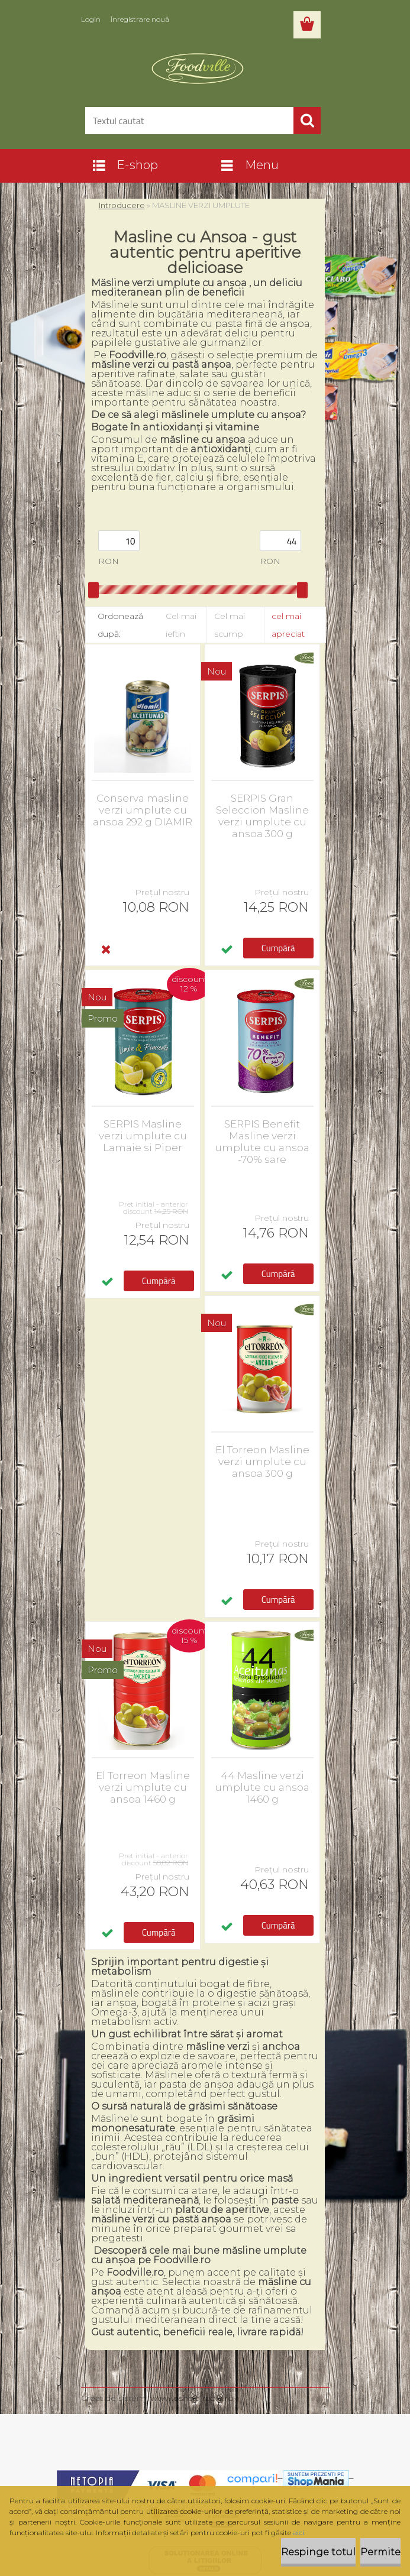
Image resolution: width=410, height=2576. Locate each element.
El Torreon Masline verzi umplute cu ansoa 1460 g (143, 1787)
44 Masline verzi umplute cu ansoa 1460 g (262, 1787)
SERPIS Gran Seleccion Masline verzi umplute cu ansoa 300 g (262, 816)
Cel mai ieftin (181, 625)
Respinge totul (318, 2552)
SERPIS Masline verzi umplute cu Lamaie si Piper (143, 1135)
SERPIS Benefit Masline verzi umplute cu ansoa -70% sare (262, 1141)
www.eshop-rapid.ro (192, 2398)
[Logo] (198, 68)
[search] (307, 120)
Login (91, 19)
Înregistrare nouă (140, 19)
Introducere (122, 205)
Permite (380, 2552)
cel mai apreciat (288, 625)
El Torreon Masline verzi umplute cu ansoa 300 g (262, 1461)
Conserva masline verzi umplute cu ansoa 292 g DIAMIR (142, 810)
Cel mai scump (229, 625)
